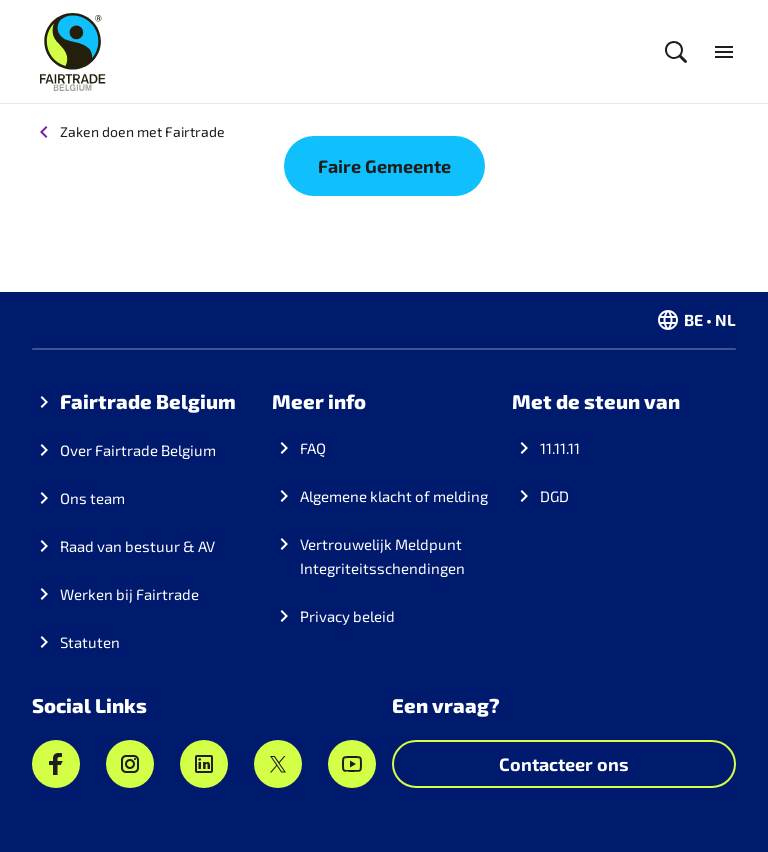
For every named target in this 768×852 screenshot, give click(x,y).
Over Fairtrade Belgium (138, 450)
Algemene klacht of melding (394, 496)
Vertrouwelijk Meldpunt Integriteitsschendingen (382, 556)
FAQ (313, 448)
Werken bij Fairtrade (129, 594)
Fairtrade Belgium (148, 401)
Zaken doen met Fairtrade (142, 131)
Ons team (92, 498)
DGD (554, 496)
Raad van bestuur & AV (137, 546)
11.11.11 (560, 448)
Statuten (90, 642)
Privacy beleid (347, 616)
